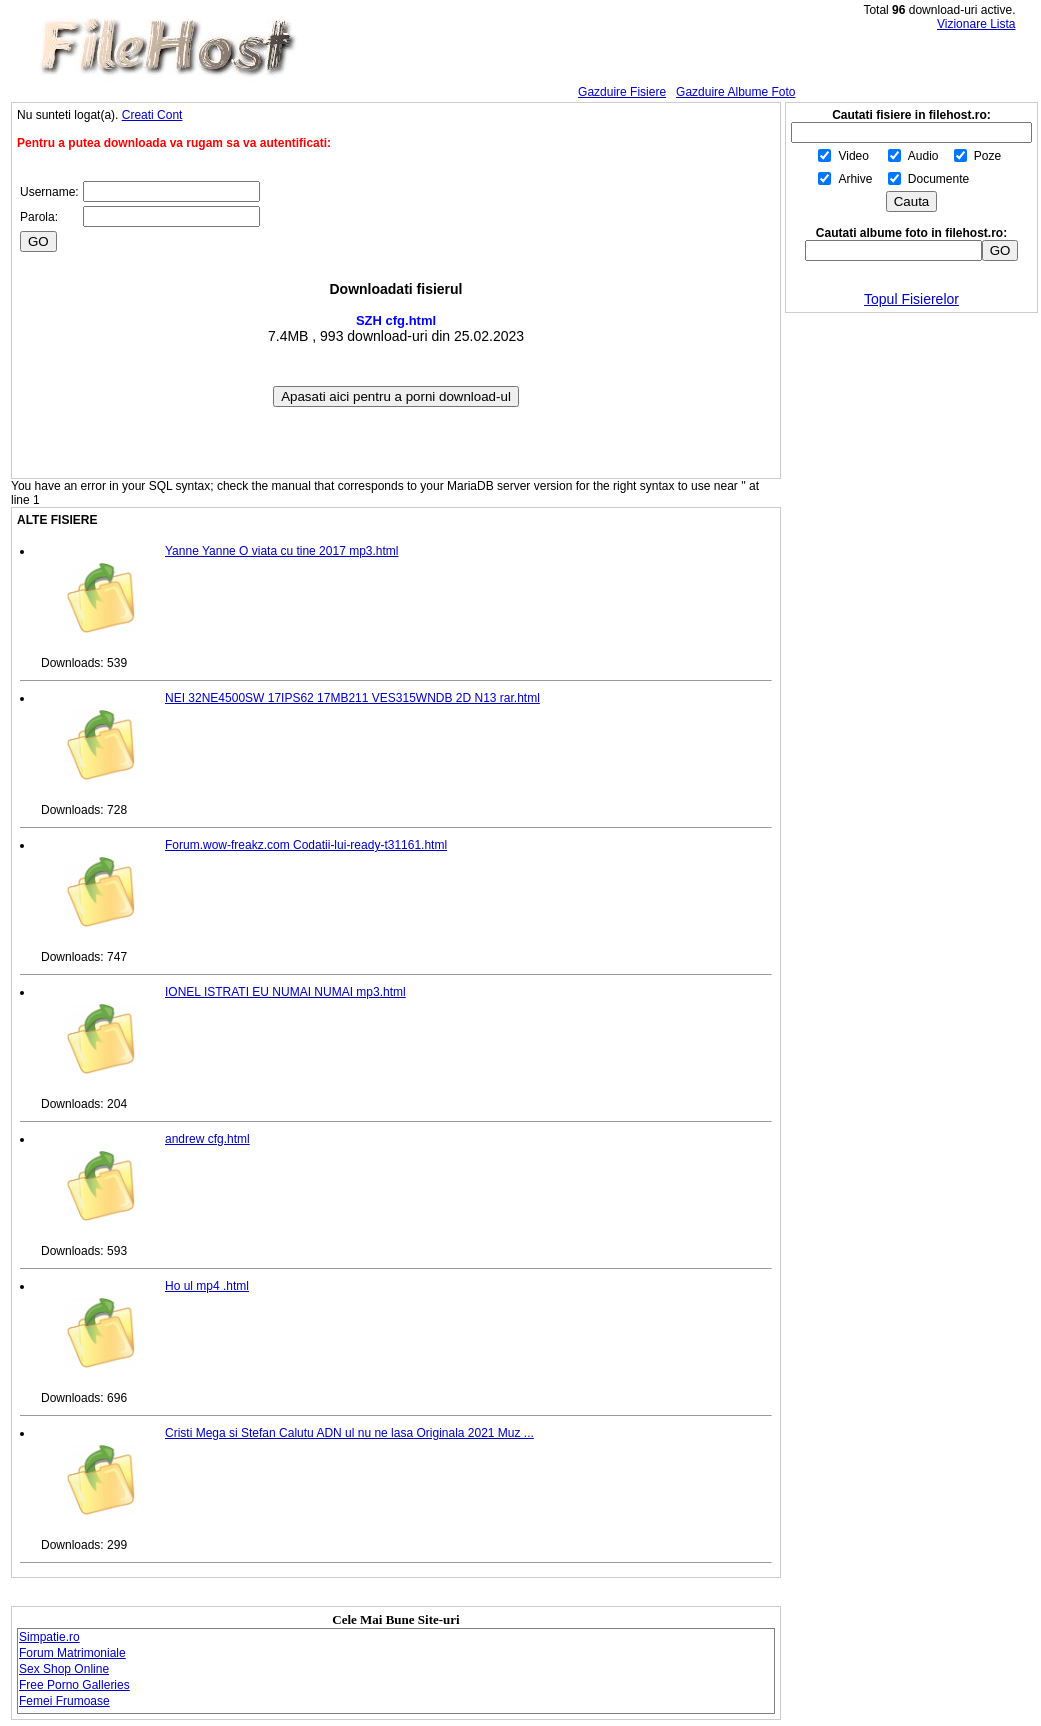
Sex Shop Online (64, 1669)
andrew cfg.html (207, 1139)
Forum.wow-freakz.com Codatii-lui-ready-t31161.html (306, 845)
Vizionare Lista (976, 24)
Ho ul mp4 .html (207, 1286)
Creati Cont (152, 115)
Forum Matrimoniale (72, 1653)
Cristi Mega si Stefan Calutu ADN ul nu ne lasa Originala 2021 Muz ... (349, 1433)
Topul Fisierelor (911, 299)
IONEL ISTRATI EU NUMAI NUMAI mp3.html (285, 992)
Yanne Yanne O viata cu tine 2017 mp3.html (281, 551)
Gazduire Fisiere (622, 92)
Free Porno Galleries (74, 1685)
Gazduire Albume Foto (735, 92)
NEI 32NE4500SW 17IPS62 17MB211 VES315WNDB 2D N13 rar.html (352, 698)
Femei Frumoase (64, 1701)
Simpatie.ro (49, 1637)
